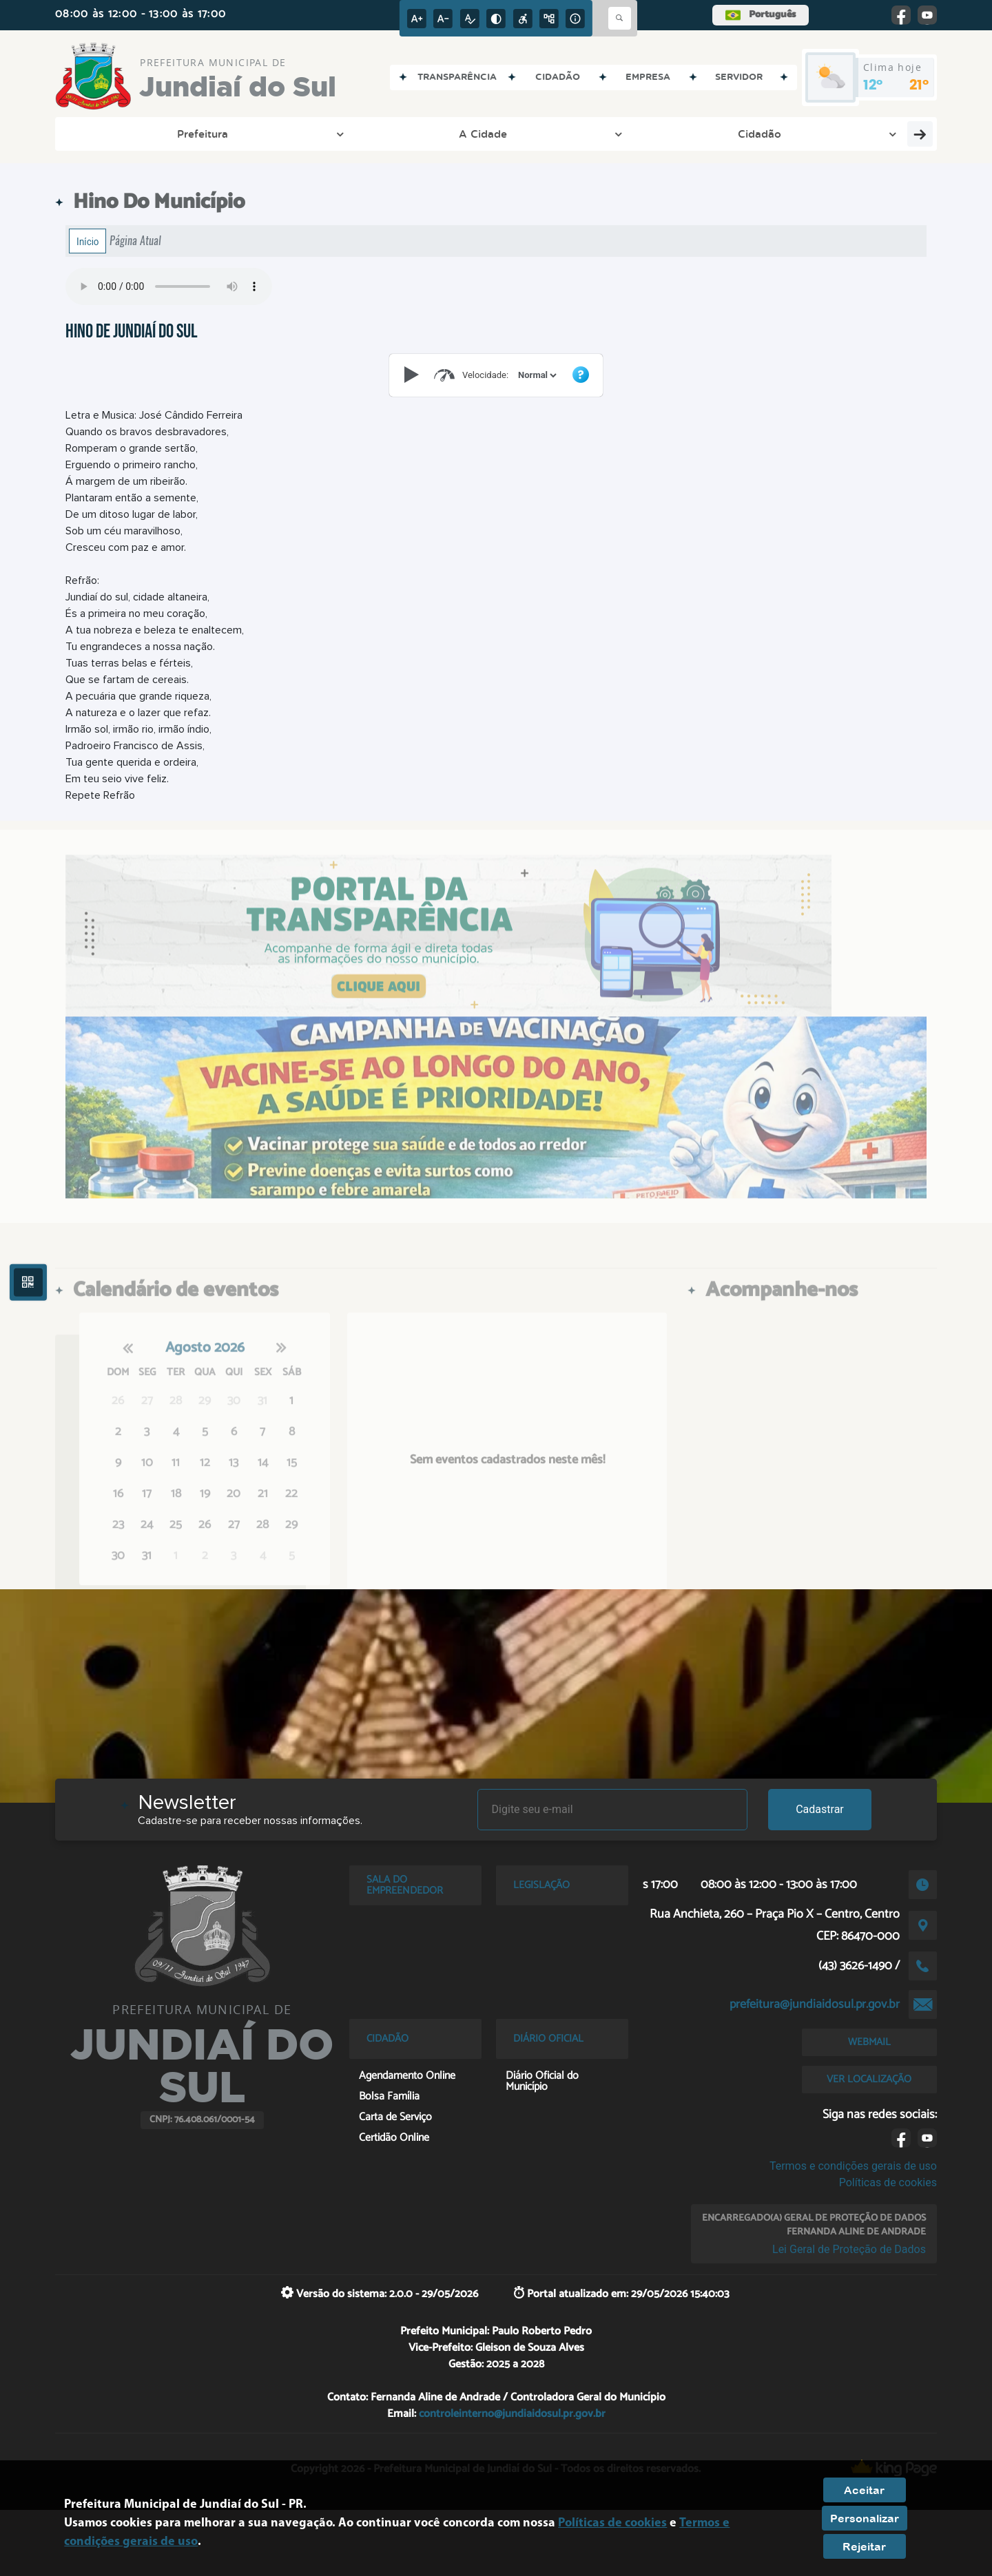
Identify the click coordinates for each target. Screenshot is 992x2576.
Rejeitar (864, 2546)
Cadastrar (820, 1809)
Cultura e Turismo (575, 133)
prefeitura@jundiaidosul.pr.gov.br (815, 2004)
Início (87, 241)
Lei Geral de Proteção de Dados (849, 2249)
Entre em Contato (349, 133)
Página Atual (135, 240)
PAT (872, 133)
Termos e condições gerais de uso (853, 2165)
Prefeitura (105, 133)
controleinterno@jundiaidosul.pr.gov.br (512, 2414)
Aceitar (864, 2490)
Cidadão (253, 133)
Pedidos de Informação (709, 133)
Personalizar (864, 2518)
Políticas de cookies (888, 2182)
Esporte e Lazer (458, 133)
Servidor (818, 133)
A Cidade (182, 133)
